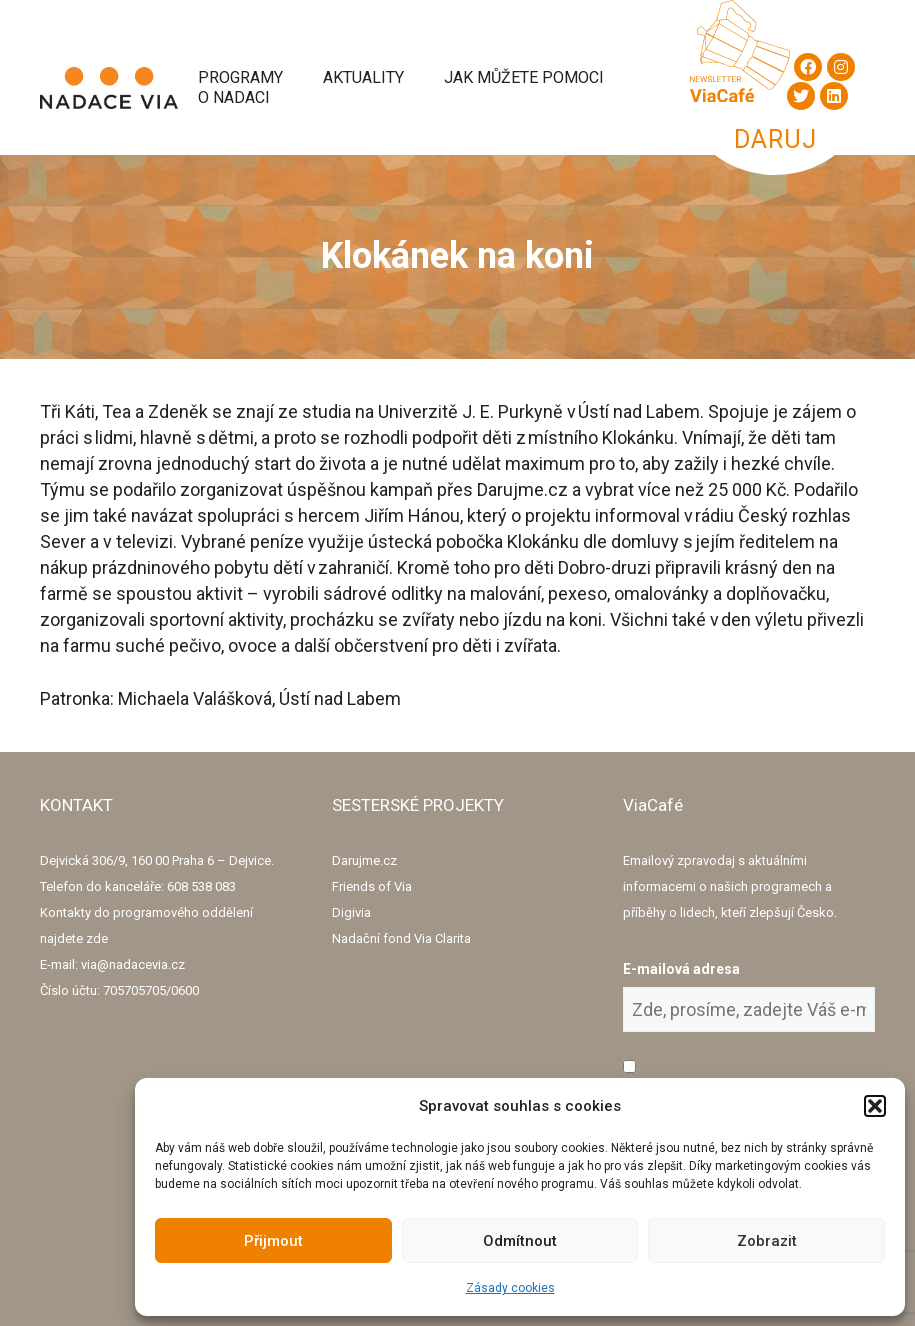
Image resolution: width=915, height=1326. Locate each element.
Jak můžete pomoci (524, 77)
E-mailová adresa (681, 969)
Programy (240, 77)
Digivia (351, 912)
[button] (875, 1106)
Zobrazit (767, 1241)
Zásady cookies (510, 1288)
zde (97, 938)
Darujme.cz (364, 860)
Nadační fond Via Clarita (401, 938)
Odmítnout (520, 1241)
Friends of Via (372, 886)
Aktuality (363, 77)
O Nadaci (234, 97)
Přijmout (273, 1241)
